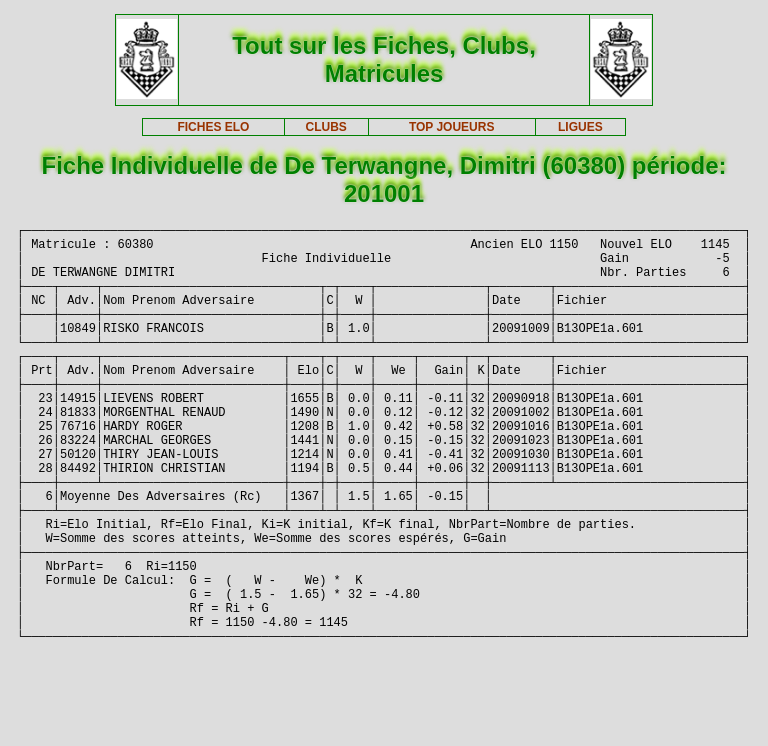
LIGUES (580, 127)
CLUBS (325, 127)
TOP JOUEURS (452, 127)
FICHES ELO (213, 127)
